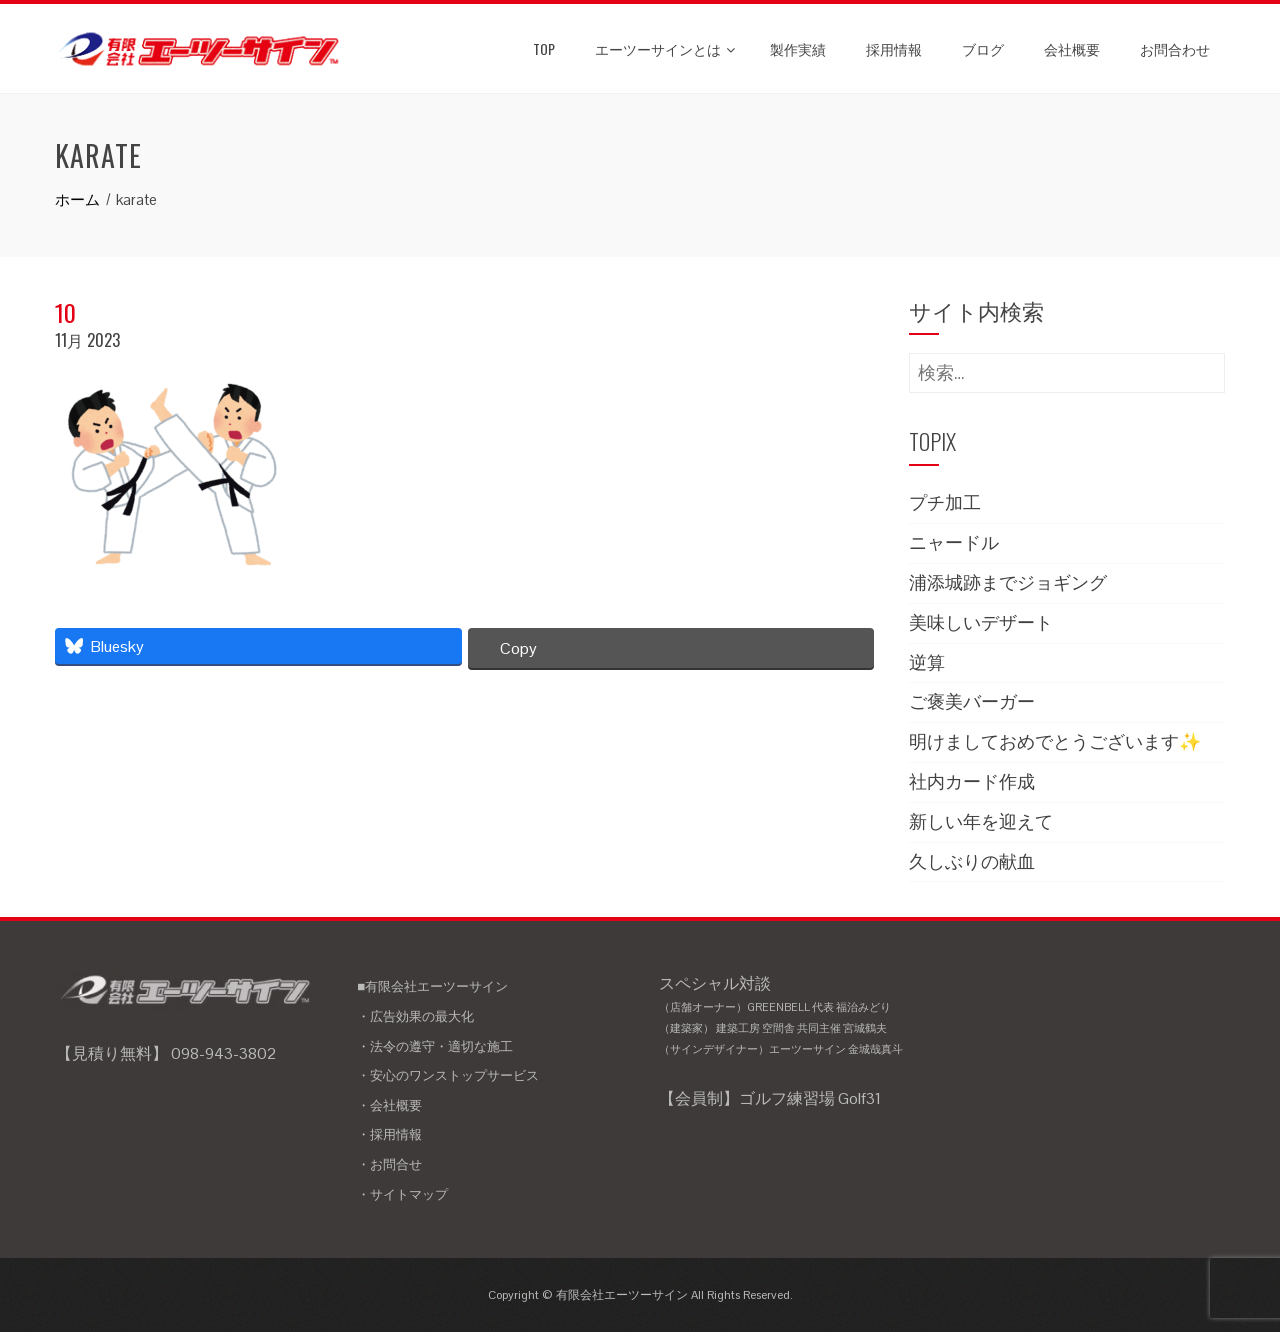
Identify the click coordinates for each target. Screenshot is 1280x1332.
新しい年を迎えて (981, 821)
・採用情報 (389, 1134)
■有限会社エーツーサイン (432, 986)
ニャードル (954, 542)
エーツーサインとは (665, 48)
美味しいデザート (981, 622)
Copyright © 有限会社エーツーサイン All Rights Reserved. (640, 1295)
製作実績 (798, 48)
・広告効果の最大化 (415, 1016)
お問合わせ (1175, 48)
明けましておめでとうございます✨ (1055, 741)
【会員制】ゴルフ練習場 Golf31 (770, 1098)
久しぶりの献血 (972, 861)
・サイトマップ (402, 1194)
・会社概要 (389, 1105)
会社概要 (1072, 48)
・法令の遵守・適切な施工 (435, 1046)
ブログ (983, 48)
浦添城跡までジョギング (1008, 582)
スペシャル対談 (791, 1016)
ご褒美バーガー (972, 701)
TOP (544, 48)
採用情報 (894, 48)
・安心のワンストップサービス (448, 1075)
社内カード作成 (972, 781)
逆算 (927, 662)
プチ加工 (945, 502)
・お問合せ (389, 1164)
